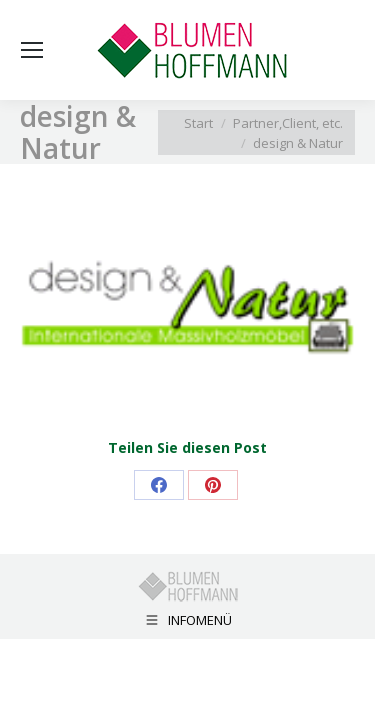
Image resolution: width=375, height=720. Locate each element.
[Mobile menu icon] (32, 50)
